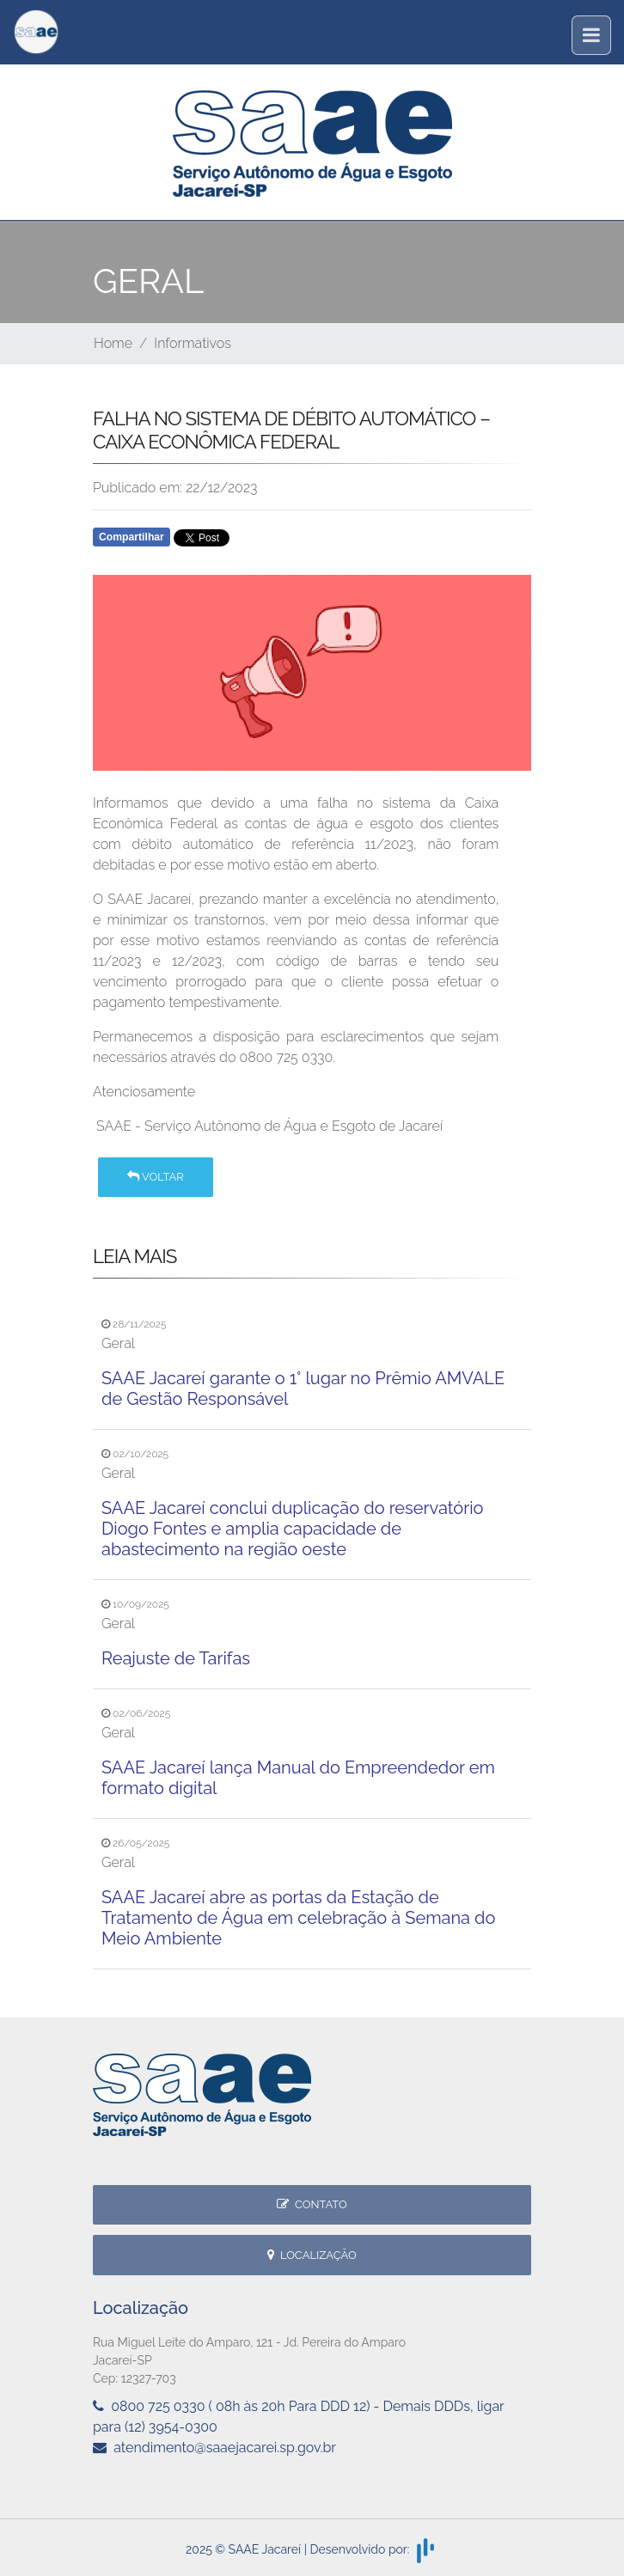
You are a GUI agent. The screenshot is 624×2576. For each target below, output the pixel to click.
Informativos (192, 343)
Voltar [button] (155, 1176)
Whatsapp (290, 542)
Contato (311, 2204)
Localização (311, 2255)
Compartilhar (131, 537)
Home (113, 343)
